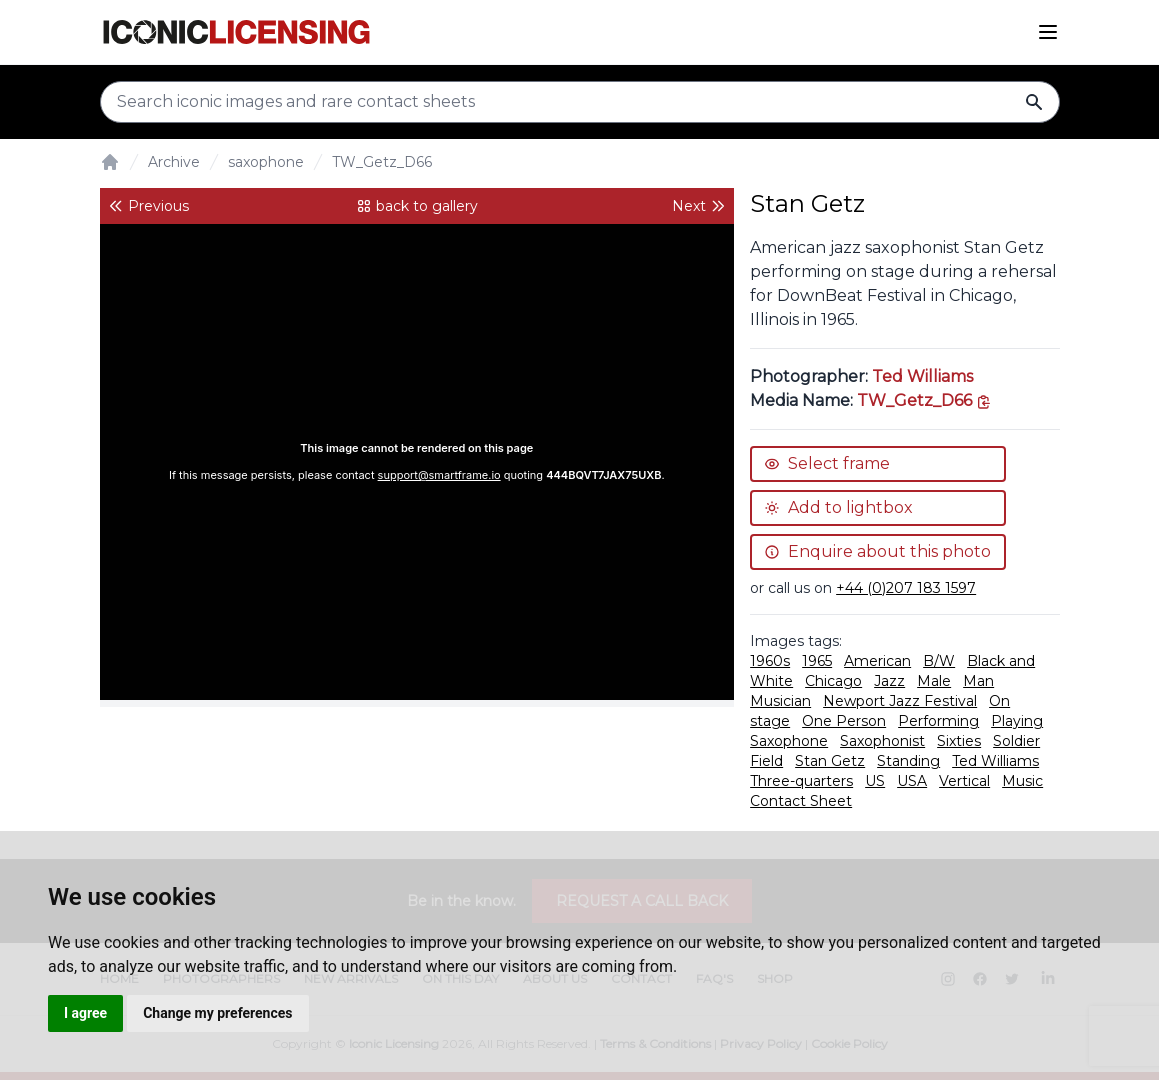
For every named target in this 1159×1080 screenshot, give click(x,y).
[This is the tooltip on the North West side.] (924, 400)
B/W (939, 661)
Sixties (959, 741)
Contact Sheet (801, 801)
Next (699, 206)
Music (1022, 781)
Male (934, 681)
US (875, 781)
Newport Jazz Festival (900, 701)
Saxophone (789, 741)
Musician (780, 701)
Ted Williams (922, 376)
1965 (817, 661)
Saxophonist (882, 741)
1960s (770, 661)
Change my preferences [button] (217, 1013)
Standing (908, 761)
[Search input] (580, 102)
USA (912, 781)
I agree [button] (85, 1013)
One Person (844, 721)
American (877, 661)
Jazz (889, 681)
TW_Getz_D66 (382, 162)
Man (978, 681)
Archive (174, 162)
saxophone (266, 162)
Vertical (964, 781)
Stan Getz (830, 761)
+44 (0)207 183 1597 (906, 588)
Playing (1017, 721)
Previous (148, 206)
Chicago (833, 681)
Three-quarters (801, 781)
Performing (938, 721)
